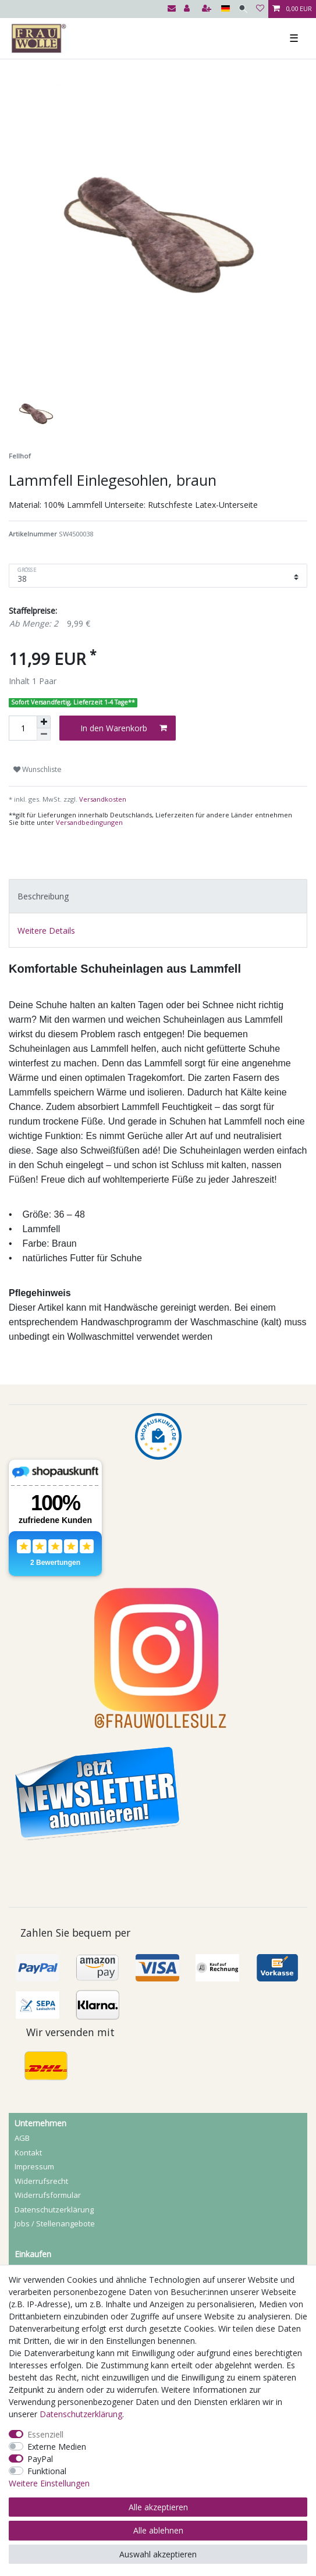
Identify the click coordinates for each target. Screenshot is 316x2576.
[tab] (158, 896)
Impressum (34, 2098)
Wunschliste (37, 769)
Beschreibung (43, 896)
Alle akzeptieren (158, 2507)
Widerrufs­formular (48, 2127)
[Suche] (243, 9)
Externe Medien (56, 2446)
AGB (22, 2070)
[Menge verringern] (44, 734)
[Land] (225, 9)
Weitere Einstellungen (49, 2483)
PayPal (40, 2458)
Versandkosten (101, 799)
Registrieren (36, 2201)
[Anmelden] (188, 9)
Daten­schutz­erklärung (54, 2141)
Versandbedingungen (89, 822)
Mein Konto (35, 2215)
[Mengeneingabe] (23, 728)
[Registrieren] (208, 9)
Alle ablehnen (158, 2530)
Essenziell (45, 2434)
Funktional (46, 2471)
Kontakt (28, 2084)
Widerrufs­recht (41, 2113)
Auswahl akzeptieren (158, 2554)
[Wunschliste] (260, 9)
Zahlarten (32, 2244)
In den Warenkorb (123, 728)
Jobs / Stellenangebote (55, 2155)
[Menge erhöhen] (44, 722)
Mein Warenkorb (44, 2229)
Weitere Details (46, 930)
